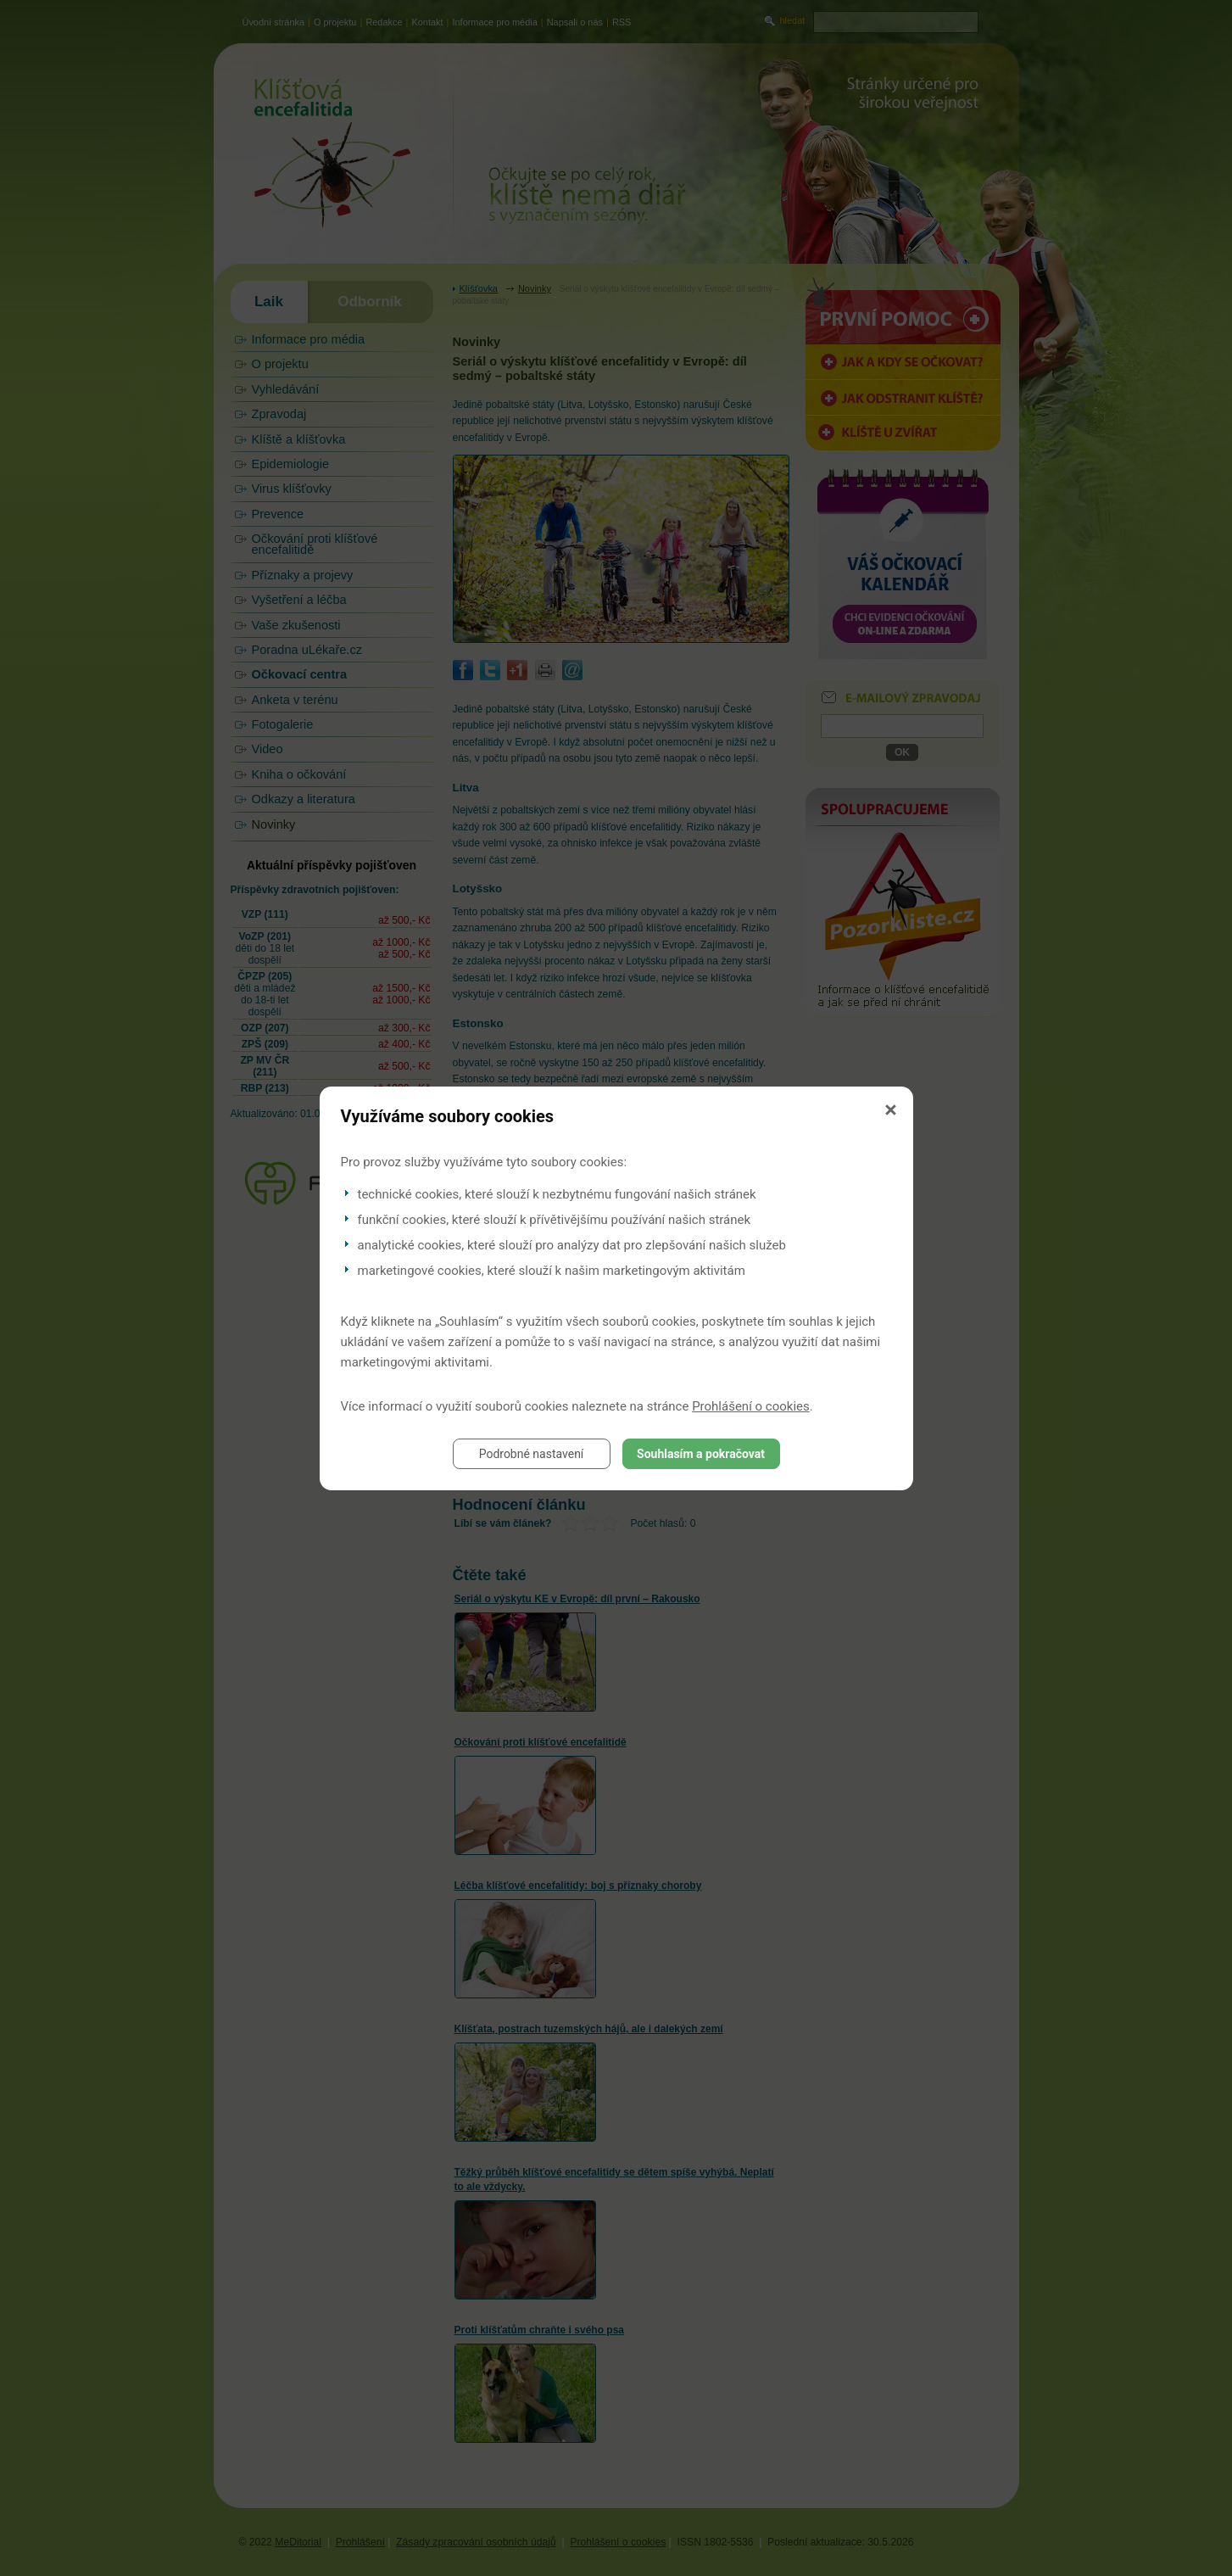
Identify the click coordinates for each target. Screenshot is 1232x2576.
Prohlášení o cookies (751, 1406)
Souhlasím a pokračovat (701, 1454)
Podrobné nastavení (531, 1454)
